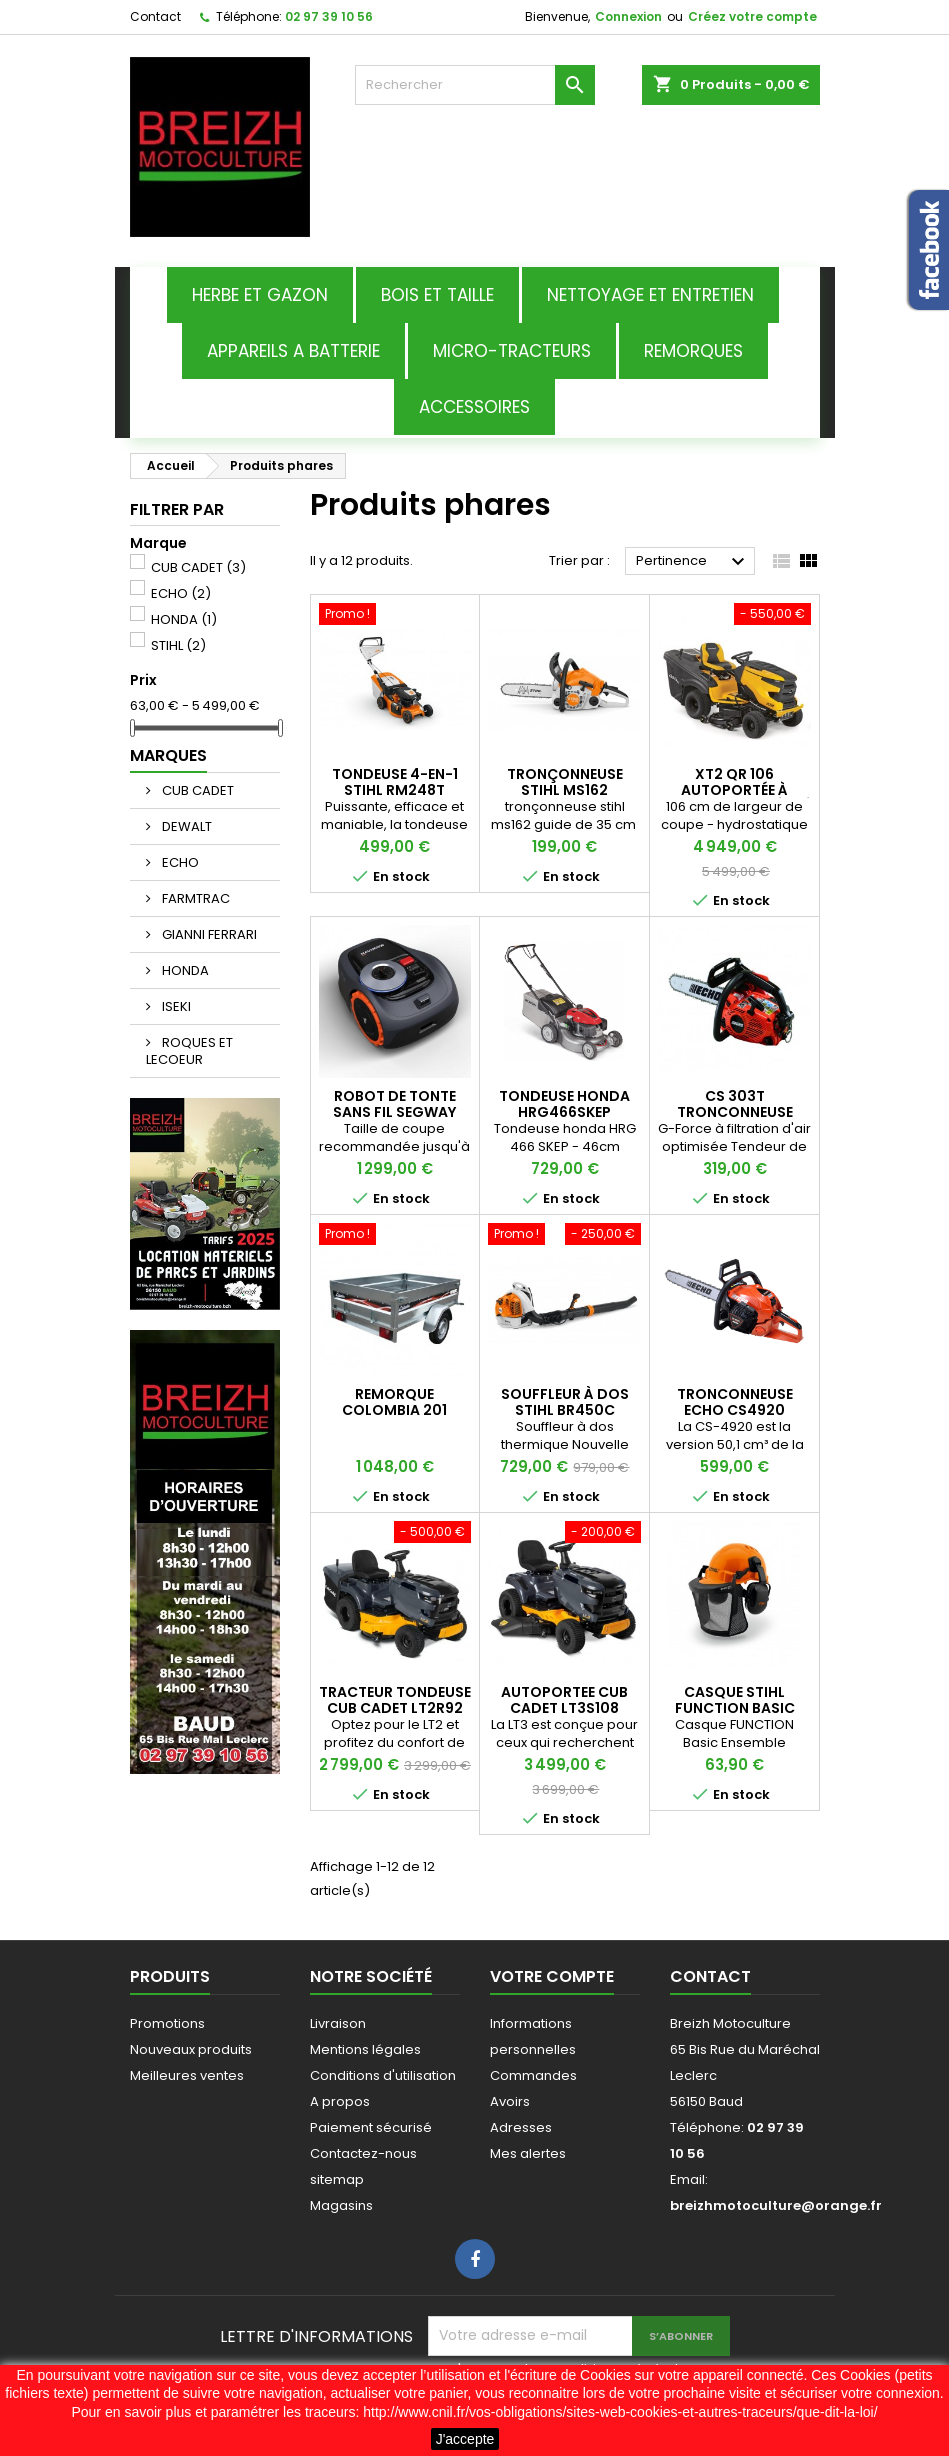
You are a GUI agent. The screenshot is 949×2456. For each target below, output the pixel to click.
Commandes (533, 2075)
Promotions (167, 2023)
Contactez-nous (363, 2153)
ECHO (181, 593)
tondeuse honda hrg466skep (564, 1104)
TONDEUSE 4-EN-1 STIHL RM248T (395, 782)
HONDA (184, 619)
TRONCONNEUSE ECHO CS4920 (735, 1402)
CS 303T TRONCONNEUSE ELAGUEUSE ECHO (735, 1112)
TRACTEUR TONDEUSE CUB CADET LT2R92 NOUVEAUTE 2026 (395, 1708)
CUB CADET (198, 567)
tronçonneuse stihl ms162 (565, 782)
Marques (168, 755)
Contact (155, 16)
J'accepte (465, 2439)
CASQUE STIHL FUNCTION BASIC (735, 1700)
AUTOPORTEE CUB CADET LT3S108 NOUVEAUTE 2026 (564, 1708)
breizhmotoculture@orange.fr (776, 2205)
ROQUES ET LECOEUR (189, 1051)
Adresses (521, 2127)
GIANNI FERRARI (208, 934)
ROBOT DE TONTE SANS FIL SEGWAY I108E (394, 1112)
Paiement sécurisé (371, 2127)
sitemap (337, 2179)
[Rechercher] (475, 85)
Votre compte (552, 1976)
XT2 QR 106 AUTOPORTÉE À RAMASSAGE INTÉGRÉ (735, 790)
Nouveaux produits (191, 2049)
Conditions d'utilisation (383, 2075)
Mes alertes (528, 2153)
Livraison (338, 2023)
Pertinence (693, 562)
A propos (340, 2101)
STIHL (178, 645)
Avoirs (510, 2101)
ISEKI (175, 1006)
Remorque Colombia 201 (394, 1402)
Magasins (341, 2205)
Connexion (628, 16)
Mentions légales (365, 2049)
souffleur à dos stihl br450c (565, 1402)
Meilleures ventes (187, 2075)
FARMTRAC (194, 898)
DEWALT (185, 826)
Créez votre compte (752, 16)
